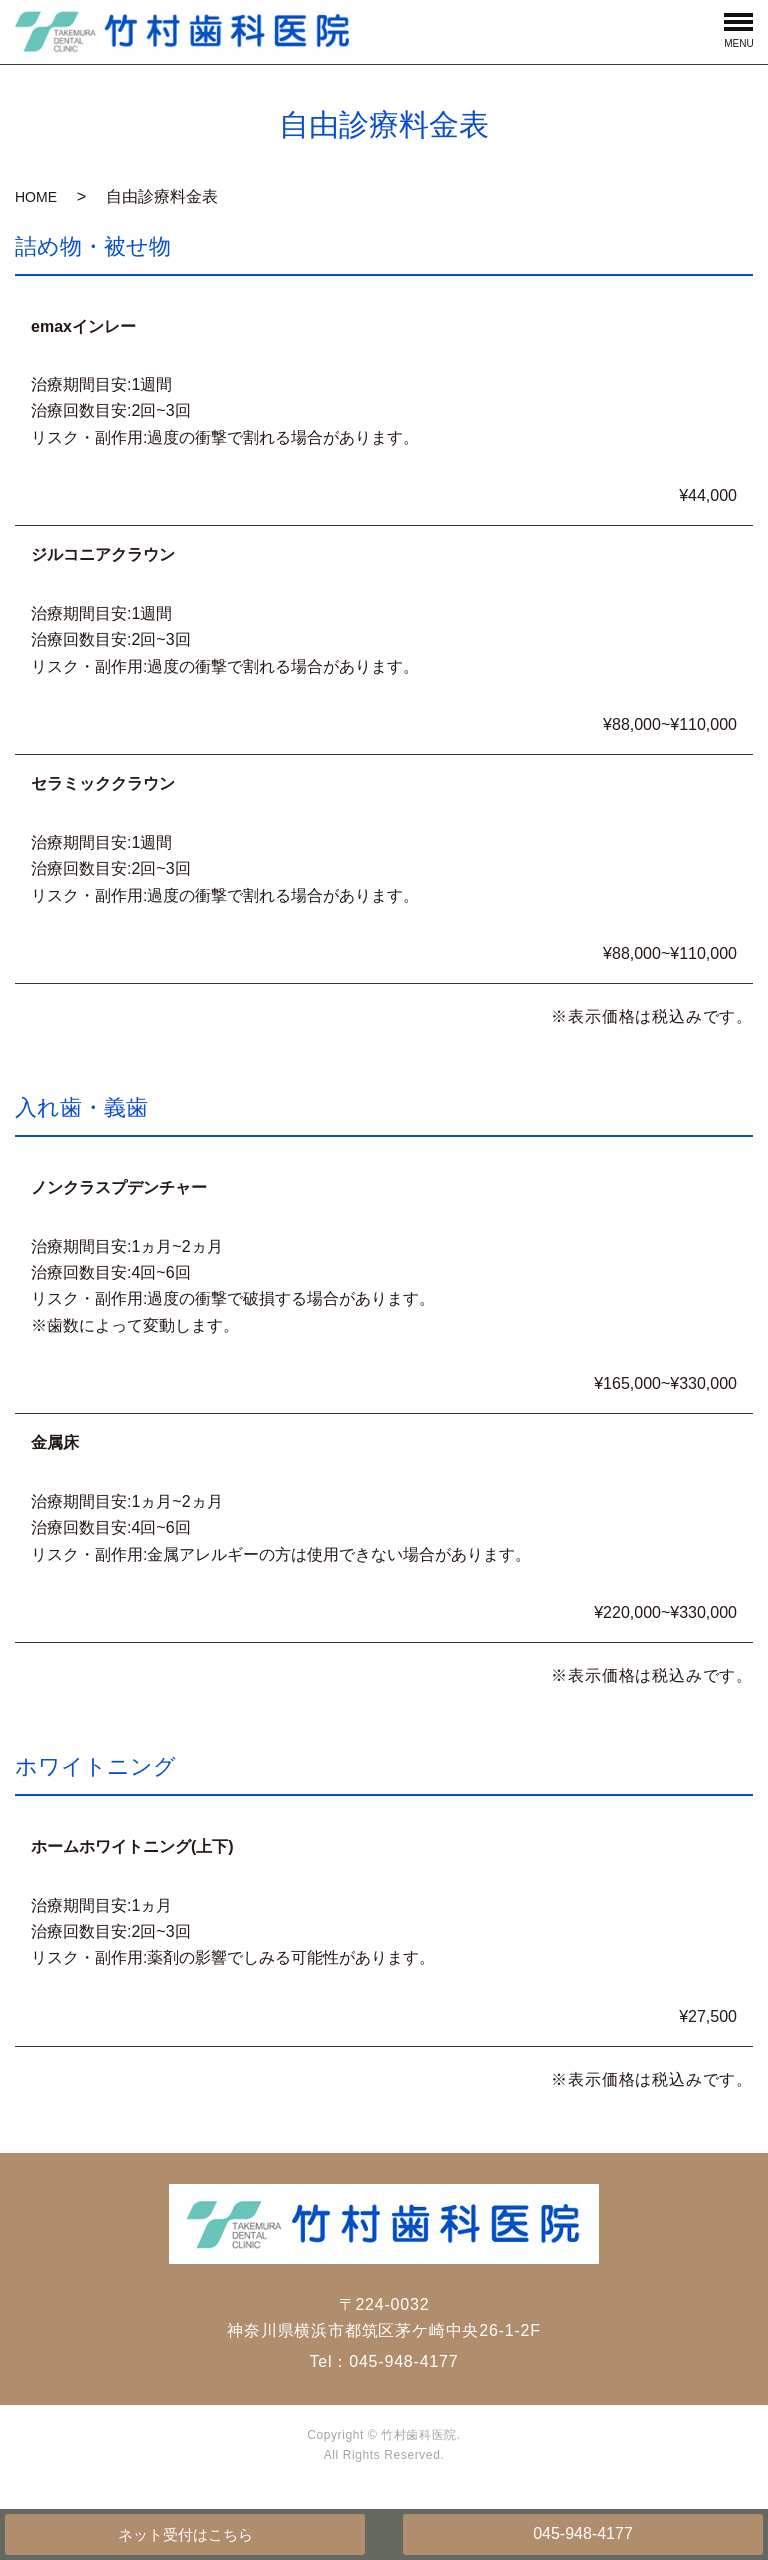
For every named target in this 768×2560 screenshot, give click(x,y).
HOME (36, 197)
